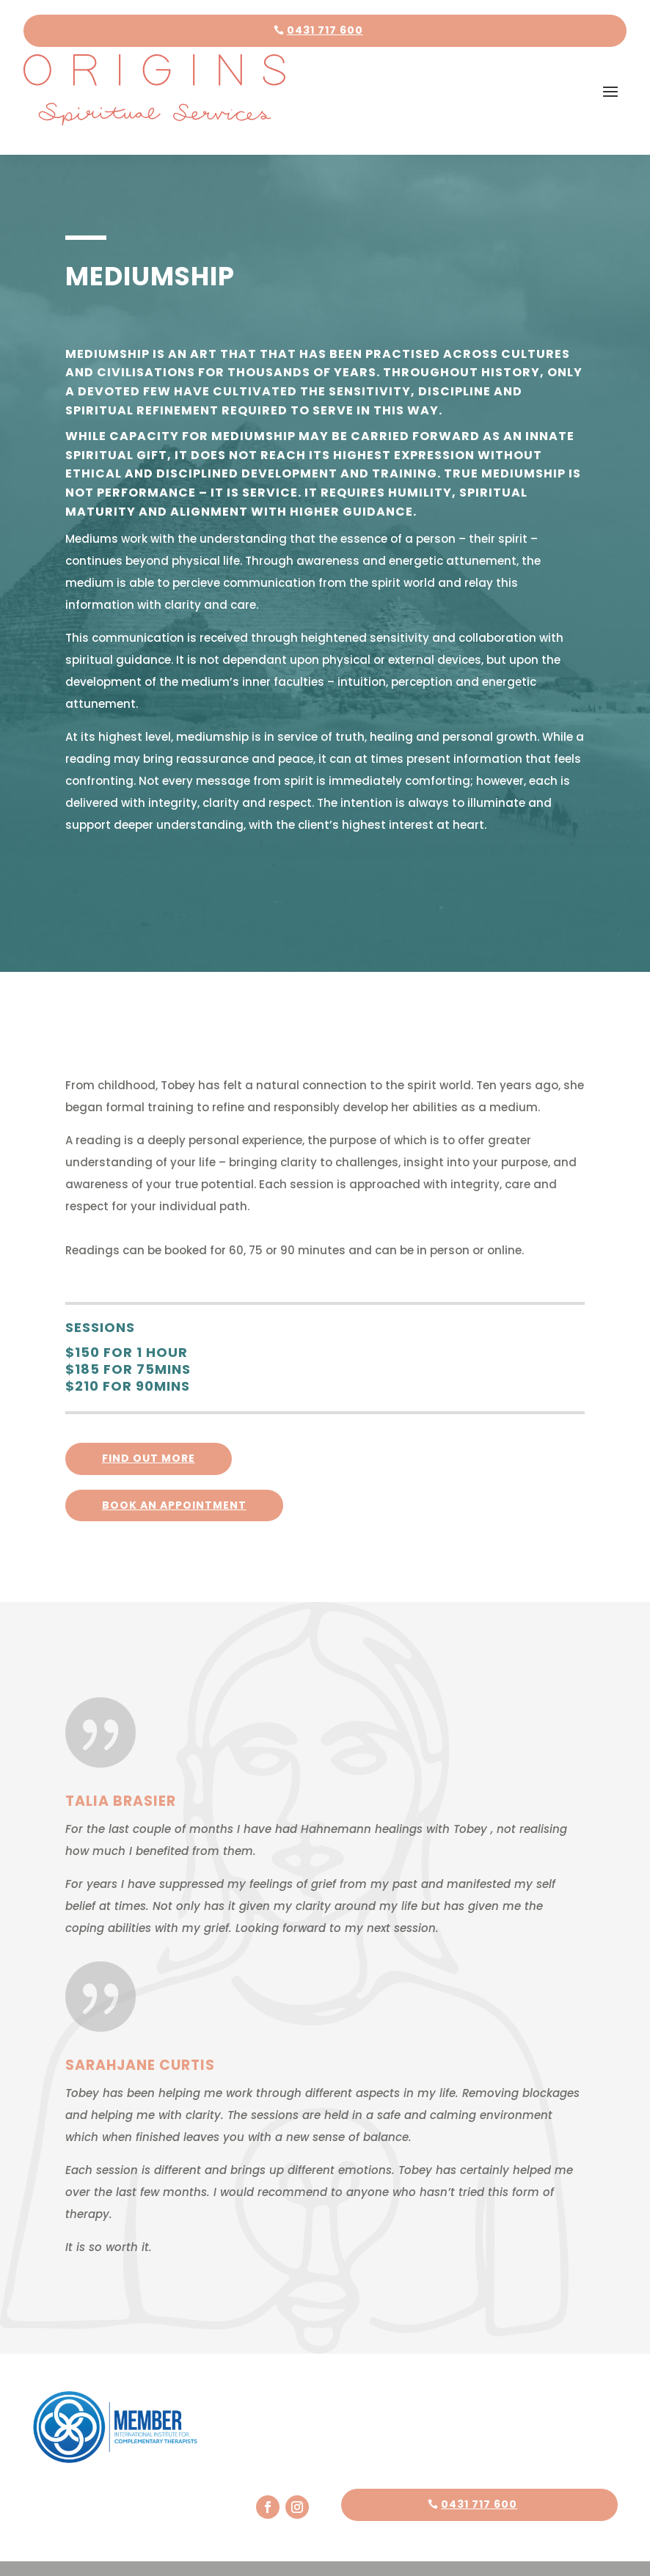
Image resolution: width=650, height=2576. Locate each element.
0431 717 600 (325, 30)
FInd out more (148, 1436)
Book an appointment (174, 1482)
